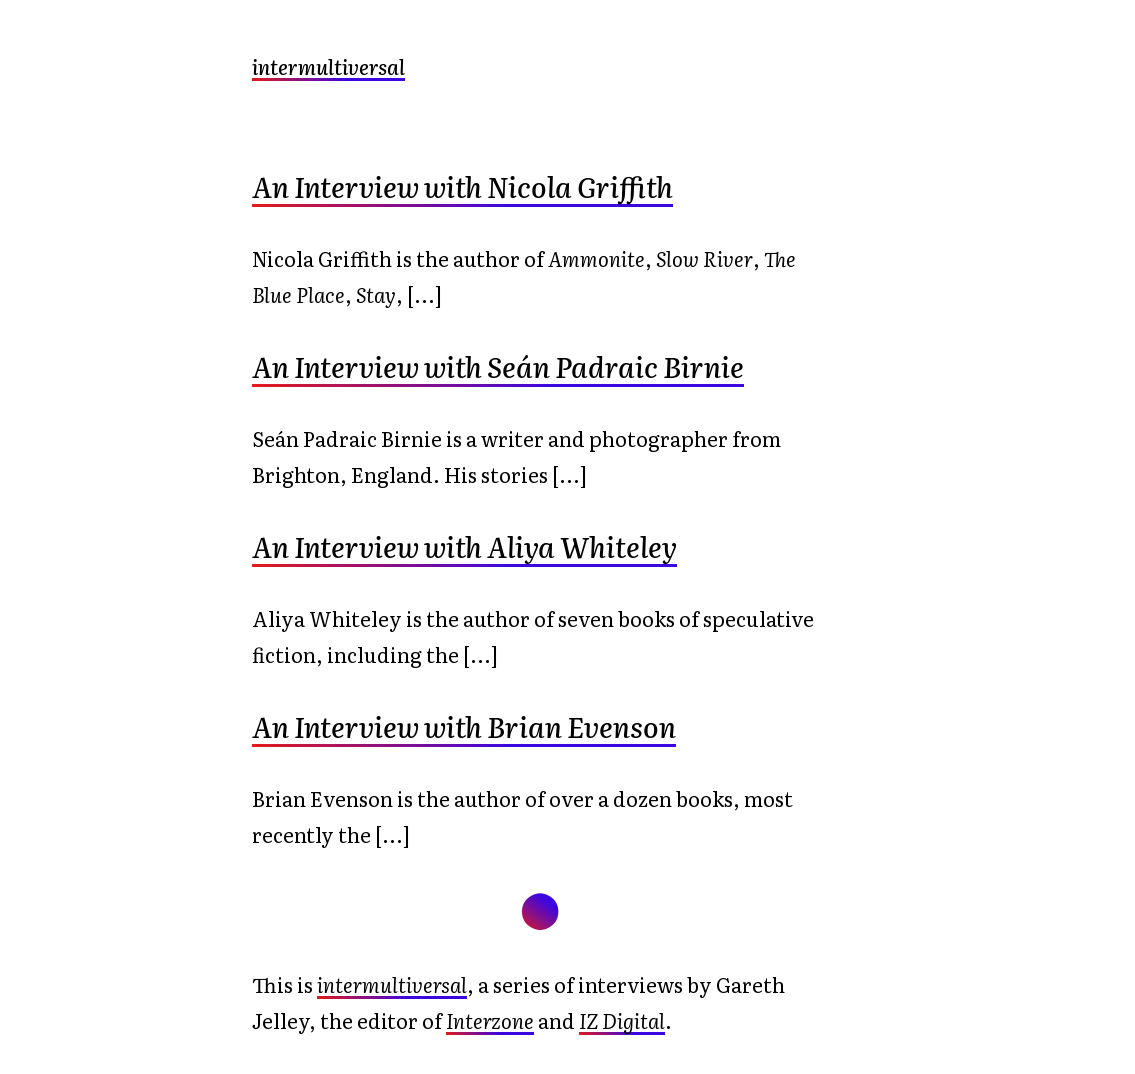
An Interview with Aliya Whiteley (464, 546)
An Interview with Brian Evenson (464, 726)
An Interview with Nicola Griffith (462, 186)
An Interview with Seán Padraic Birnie (498, 366)
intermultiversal (328, 66)
